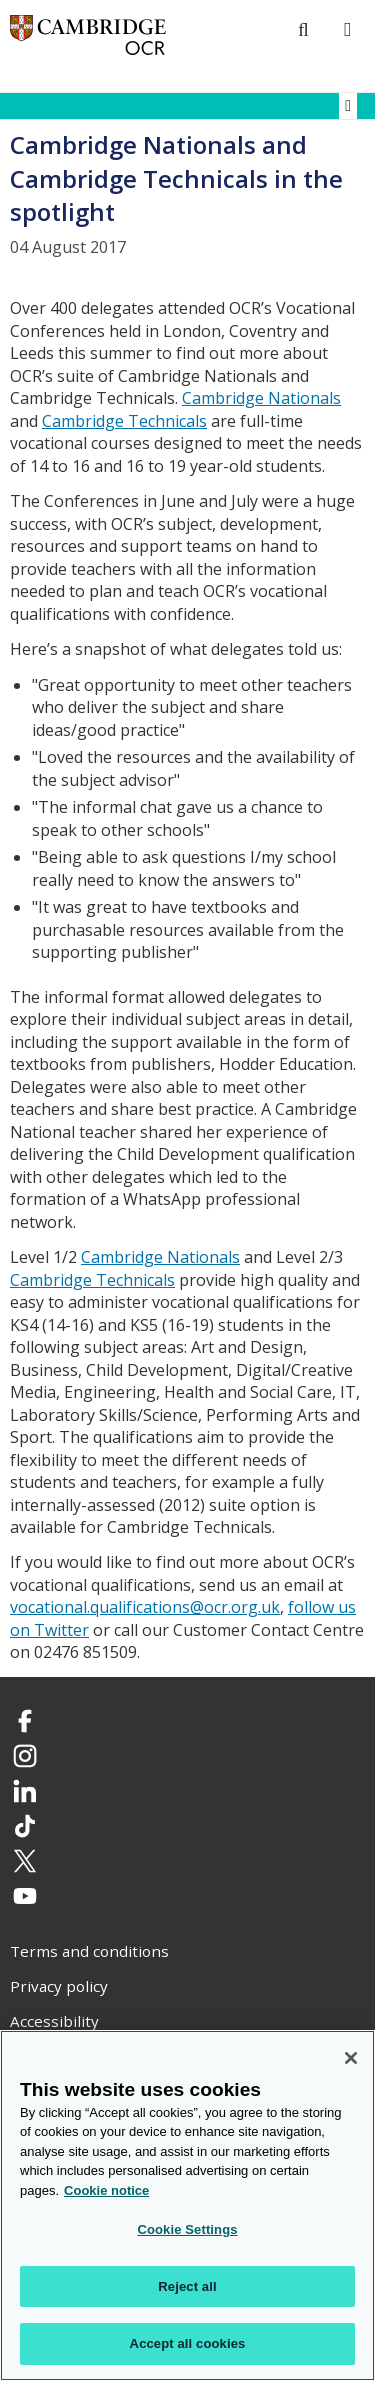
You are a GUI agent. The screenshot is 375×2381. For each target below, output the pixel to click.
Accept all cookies (188, 2343)
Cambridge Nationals (261, 398)
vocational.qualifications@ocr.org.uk (145, 1607)
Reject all (187, 2286)
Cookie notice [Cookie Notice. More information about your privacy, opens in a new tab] (106, 2190)
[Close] (351, 2058)
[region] (187, 2205)
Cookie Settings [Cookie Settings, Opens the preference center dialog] (187, 2229)
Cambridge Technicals (124, 421)
